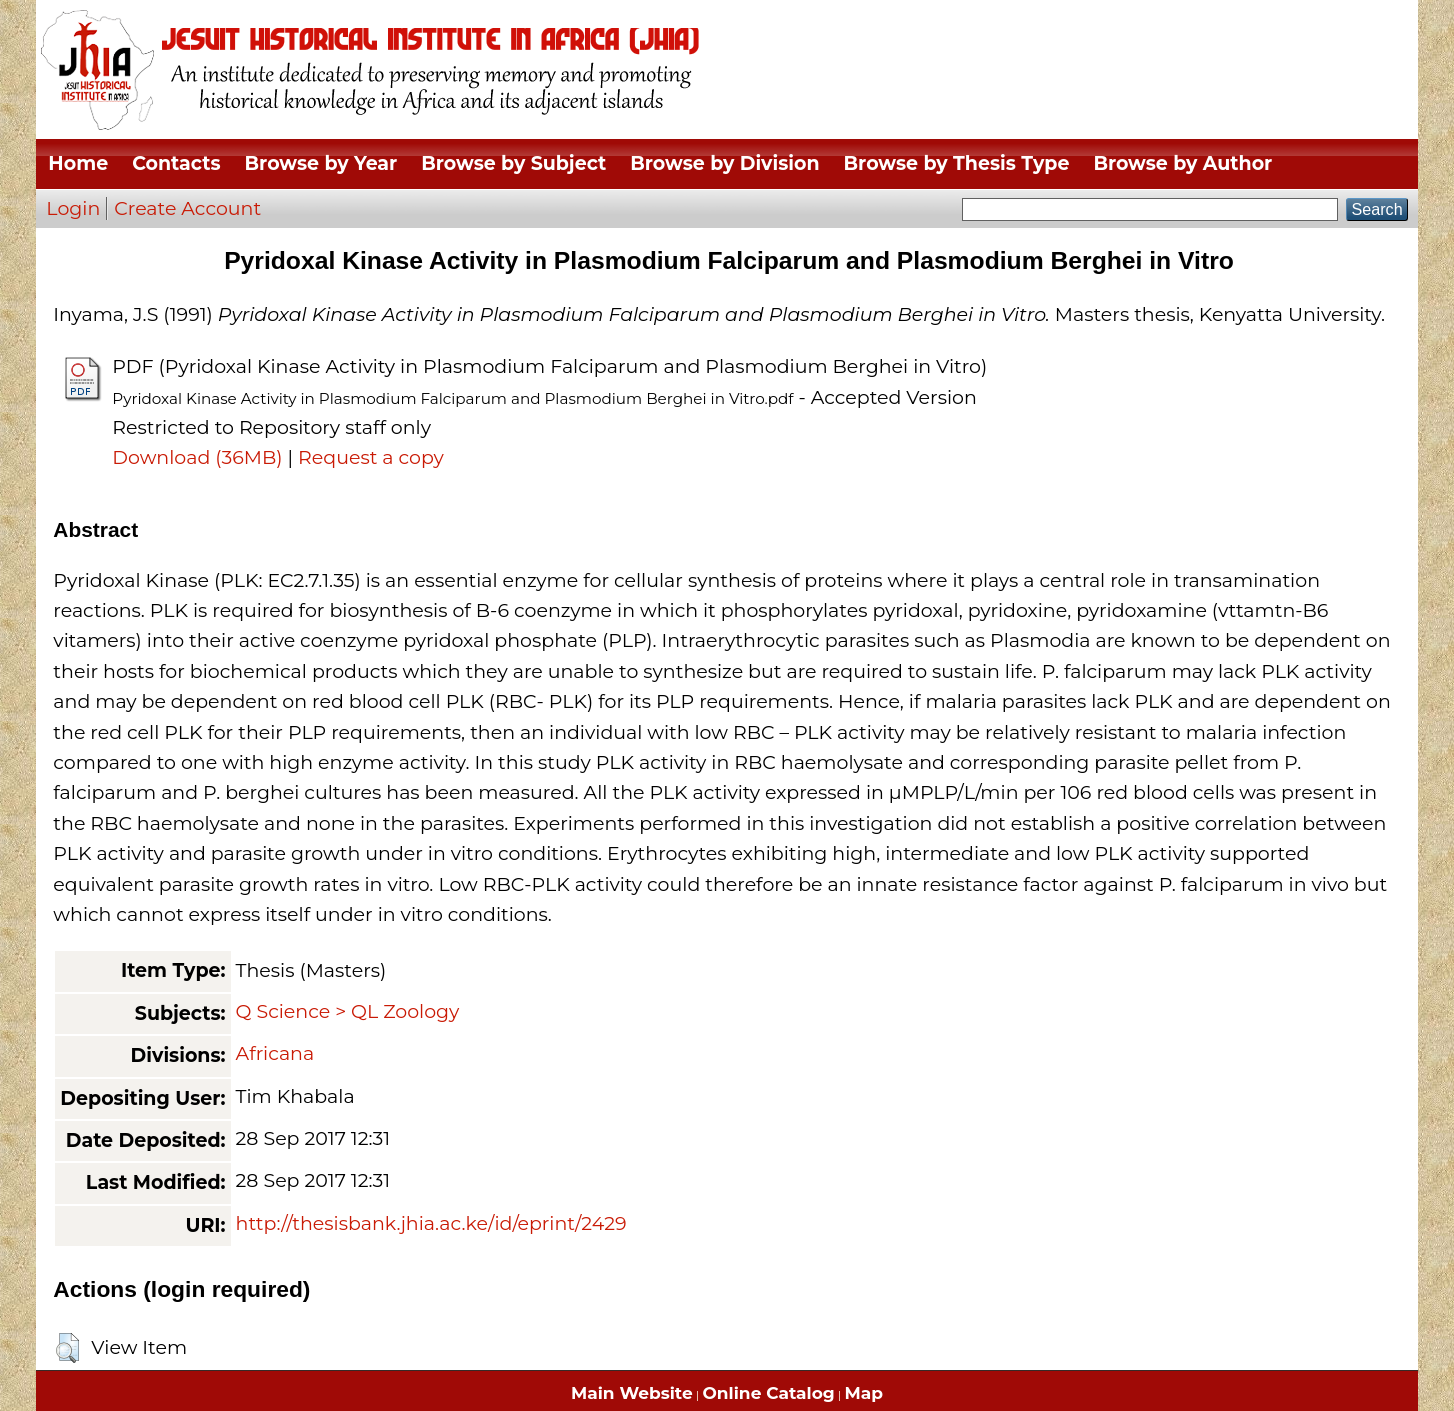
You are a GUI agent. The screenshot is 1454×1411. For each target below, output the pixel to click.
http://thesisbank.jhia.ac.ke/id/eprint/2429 (431, 1223)
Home (78, 163)
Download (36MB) (197, 457)
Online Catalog (769, 1393)
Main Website (632, 1393)
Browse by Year (321, 163)
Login (73, 208)
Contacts (176, 163)
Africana (275, 1053)
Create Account (187, 208)
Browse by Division (724, 163)
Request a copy (371, 457)
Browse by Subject (513, 163)
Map (864, 1393)
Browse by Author (1182, 163)
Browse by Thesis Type (957, 163)
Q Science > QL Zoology (348, 1011)
